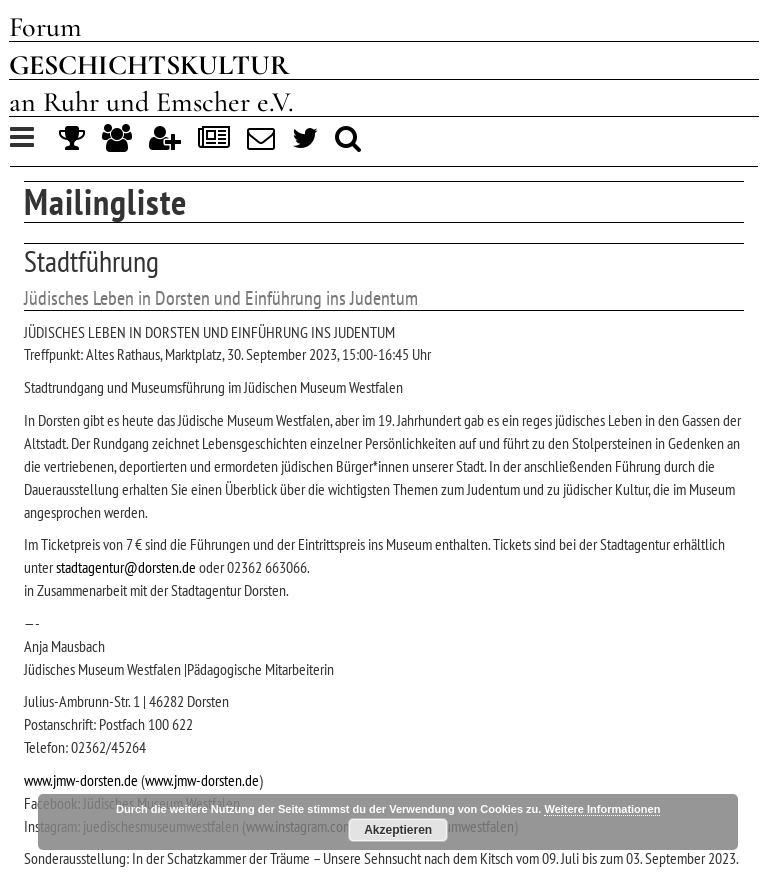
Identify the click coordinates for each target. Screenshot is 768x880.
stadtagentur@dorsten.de (126, 567)
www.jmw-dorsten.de (81, 780)
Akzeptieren (398, 830)
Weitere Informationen (602, 809)
